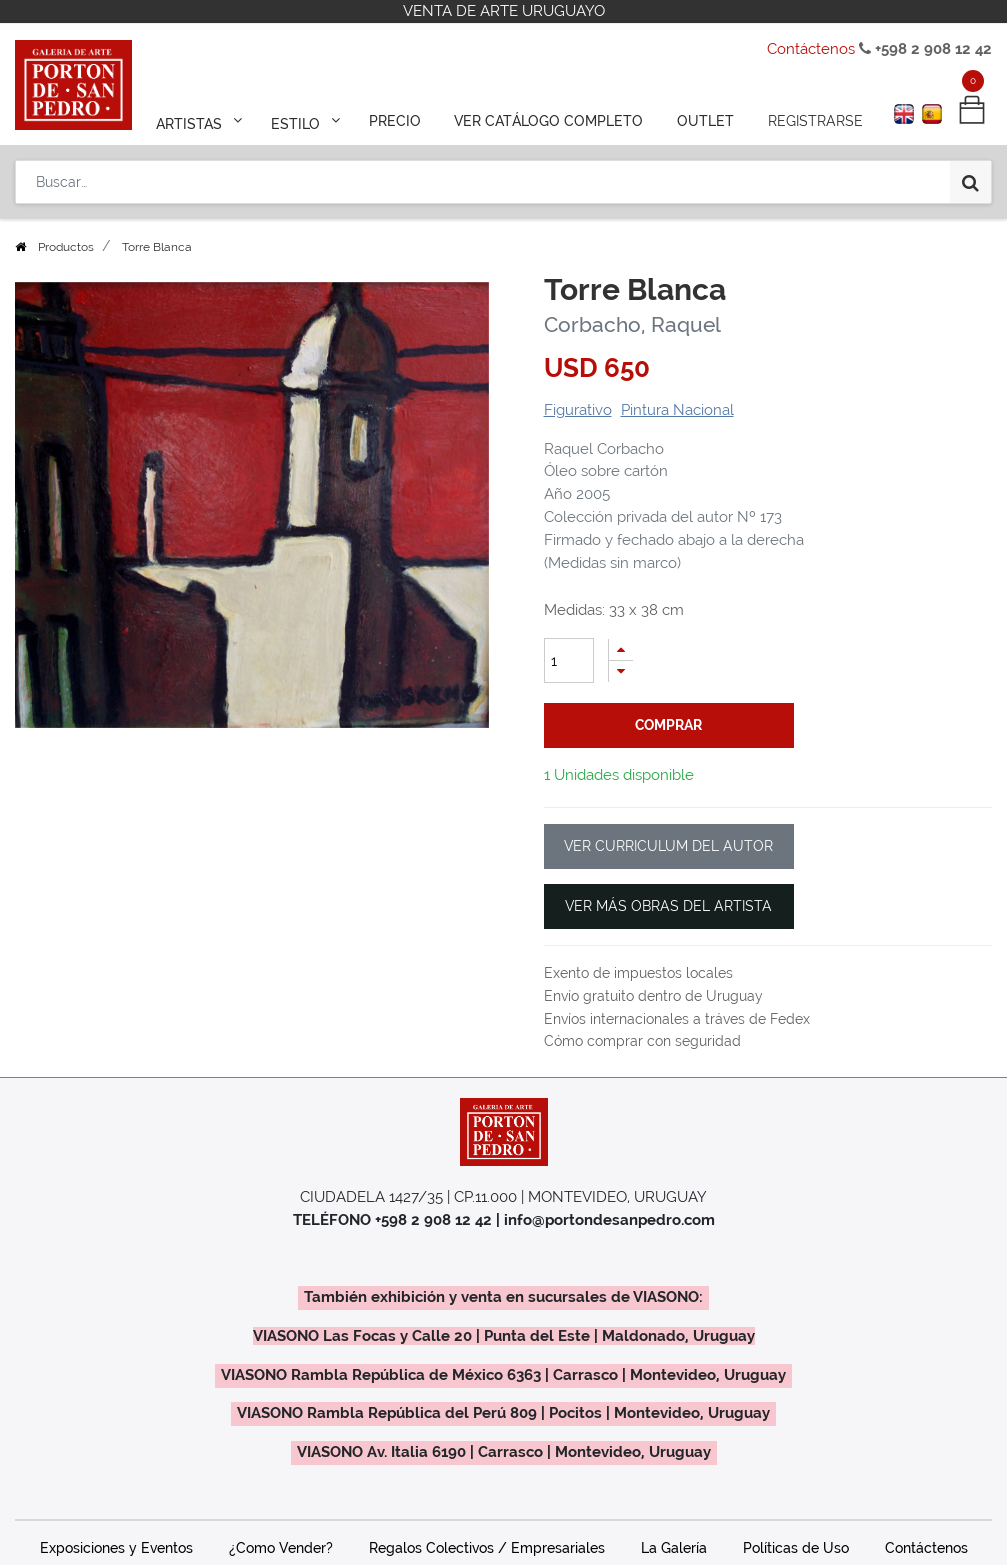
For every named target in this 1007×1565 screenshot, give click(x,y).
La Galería (674, 1548)
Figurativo (578, 410)
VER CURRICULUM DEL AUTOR (668, 846)
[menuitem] (394, 122)
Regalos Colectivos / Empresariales (487, 1548)
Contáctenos (811, 49)
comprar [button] (668, 725)
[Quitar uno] (621, 671)
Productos (66, 247)
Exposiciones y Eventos (116, 1548)
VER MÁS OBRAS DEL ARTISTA (668, 906)
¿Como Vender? (281, 1548)
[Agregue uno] (621, 649)
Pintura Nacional (677, 410)
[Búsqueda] (970, 182)
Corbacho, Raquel (632, 324)
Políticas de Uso (796, 1548)
